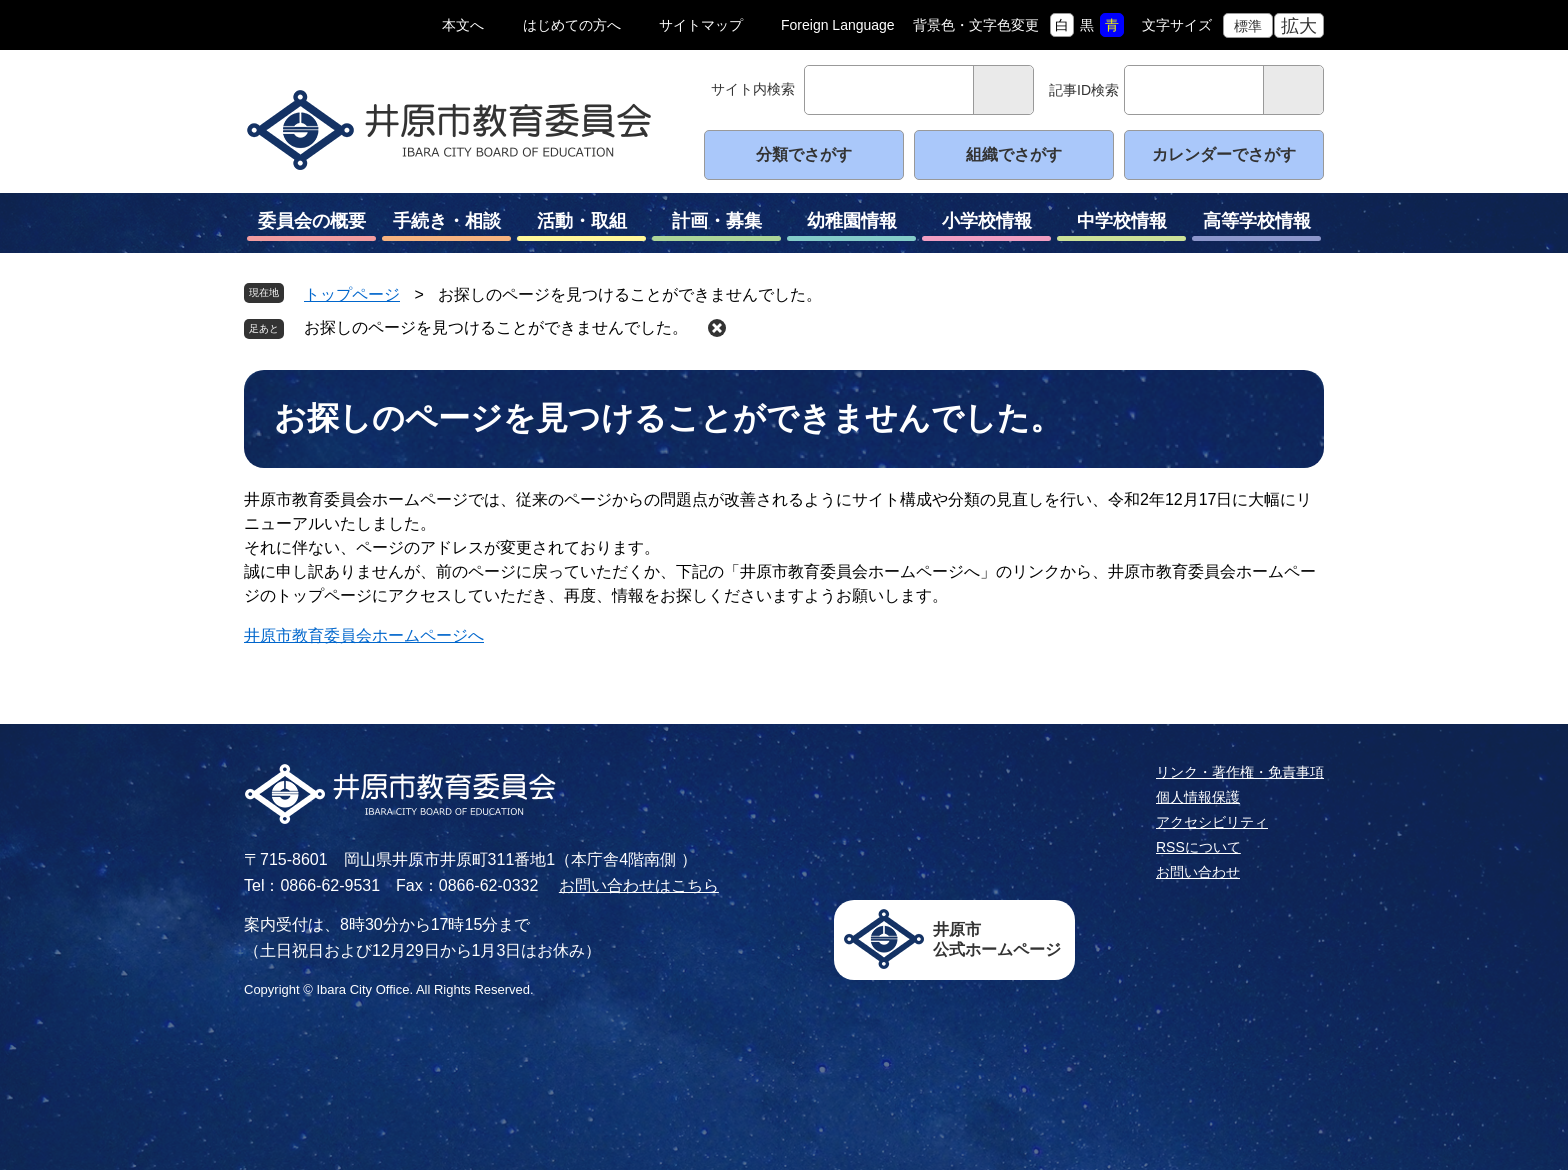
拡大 (1299, 26)
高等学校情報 (1256, 226)
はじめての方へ (572, 25)
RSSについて (1198, 847)
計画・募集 (716, 226)
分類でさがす (804, 154)
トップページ (352, 294)
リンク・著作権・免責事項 (1240, 772)
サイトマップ (701, 25)
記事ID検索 (1084, 90)
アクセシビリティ (1212, 822)
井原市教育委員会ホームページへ (364, 635)
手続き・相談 (446, 226)
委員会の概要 (311, 226)
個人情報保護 (1198, 797)
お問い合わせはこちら (639, 885)
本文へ (463, 25)
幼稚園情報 (851, 226)
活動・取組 (581, 226)
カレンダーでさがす (1224, 154)
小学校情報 (986, 226)
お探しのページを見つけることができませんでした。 (496, 327)
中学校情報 (1121, 226)
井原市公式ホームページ (997, 939)
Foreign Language (838, 25)
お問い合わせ (1198, 872)
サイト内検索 (753, 89)
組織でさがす (1014, 154)
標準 (1248, 26)
